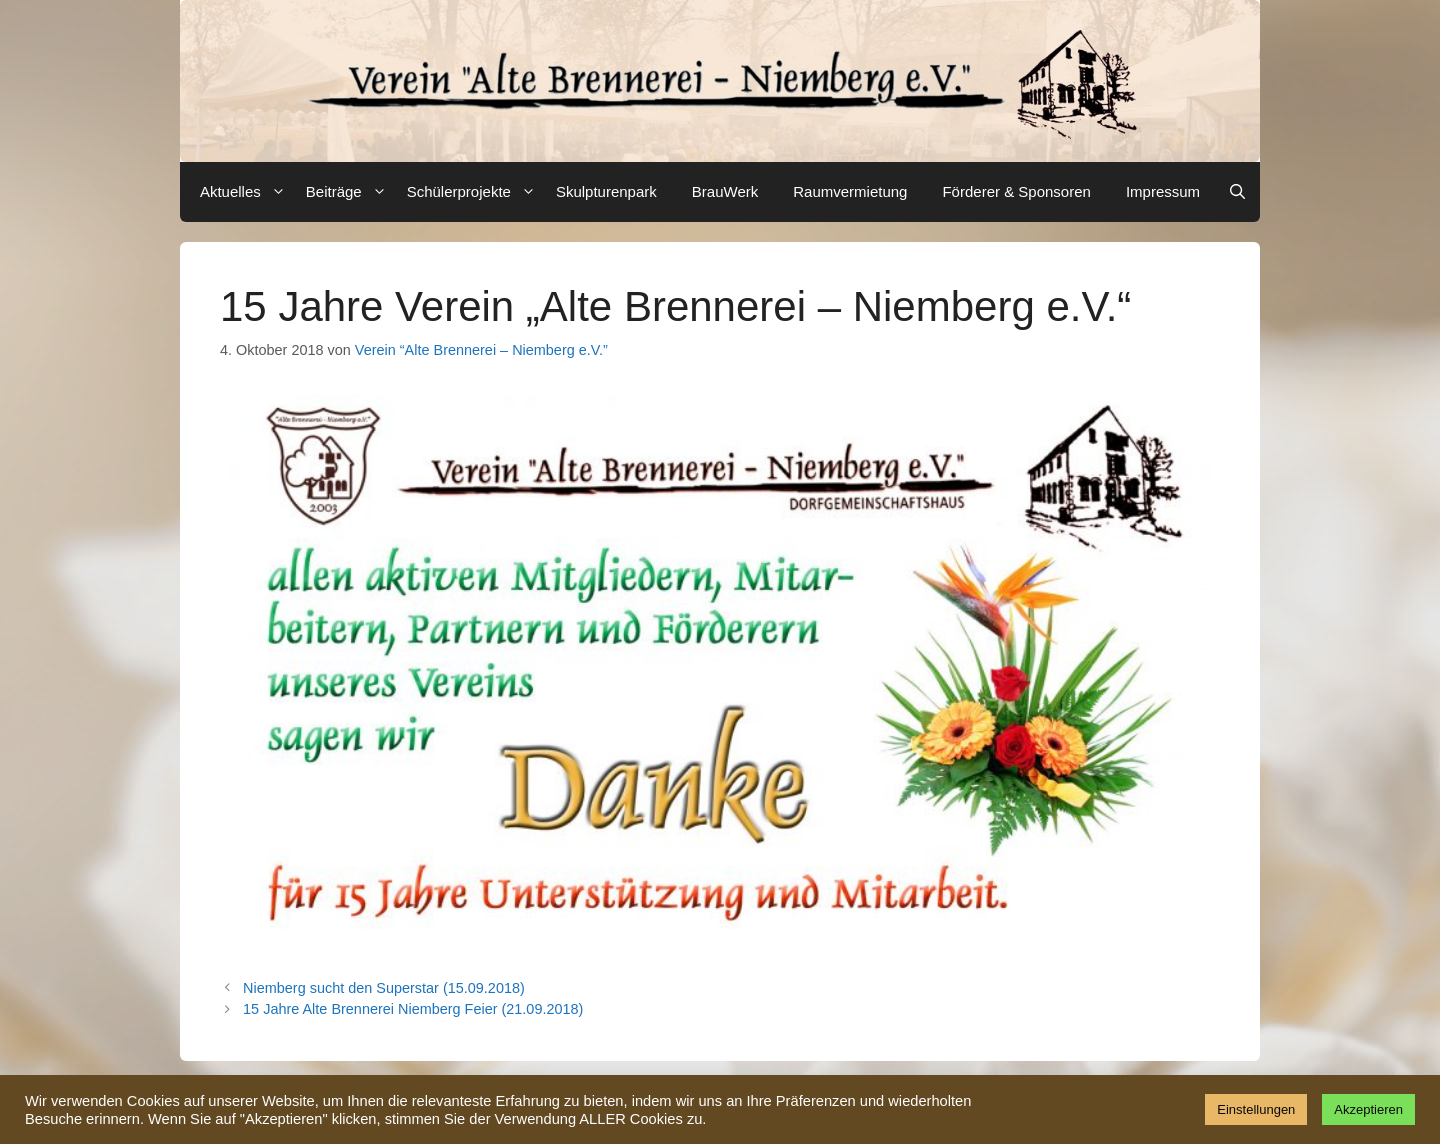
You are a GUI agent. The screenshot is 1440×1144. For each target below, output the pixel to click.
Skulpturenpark (606, 191)
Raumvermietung (850, 191)
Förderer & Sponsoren (1016, 191)
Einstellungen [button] (1256, 1109)
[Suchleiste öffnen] (1237, 192)
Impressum (1163, 191)
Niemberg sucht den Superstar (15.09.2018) (384, 988)
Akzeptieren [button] (1368, 1109)
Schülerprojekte (474, 192)
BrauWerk (725, 191)
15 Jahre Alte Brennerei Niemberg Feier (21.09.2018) (413, 1009)
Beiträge (349, 192)
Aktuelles (245, 192)
